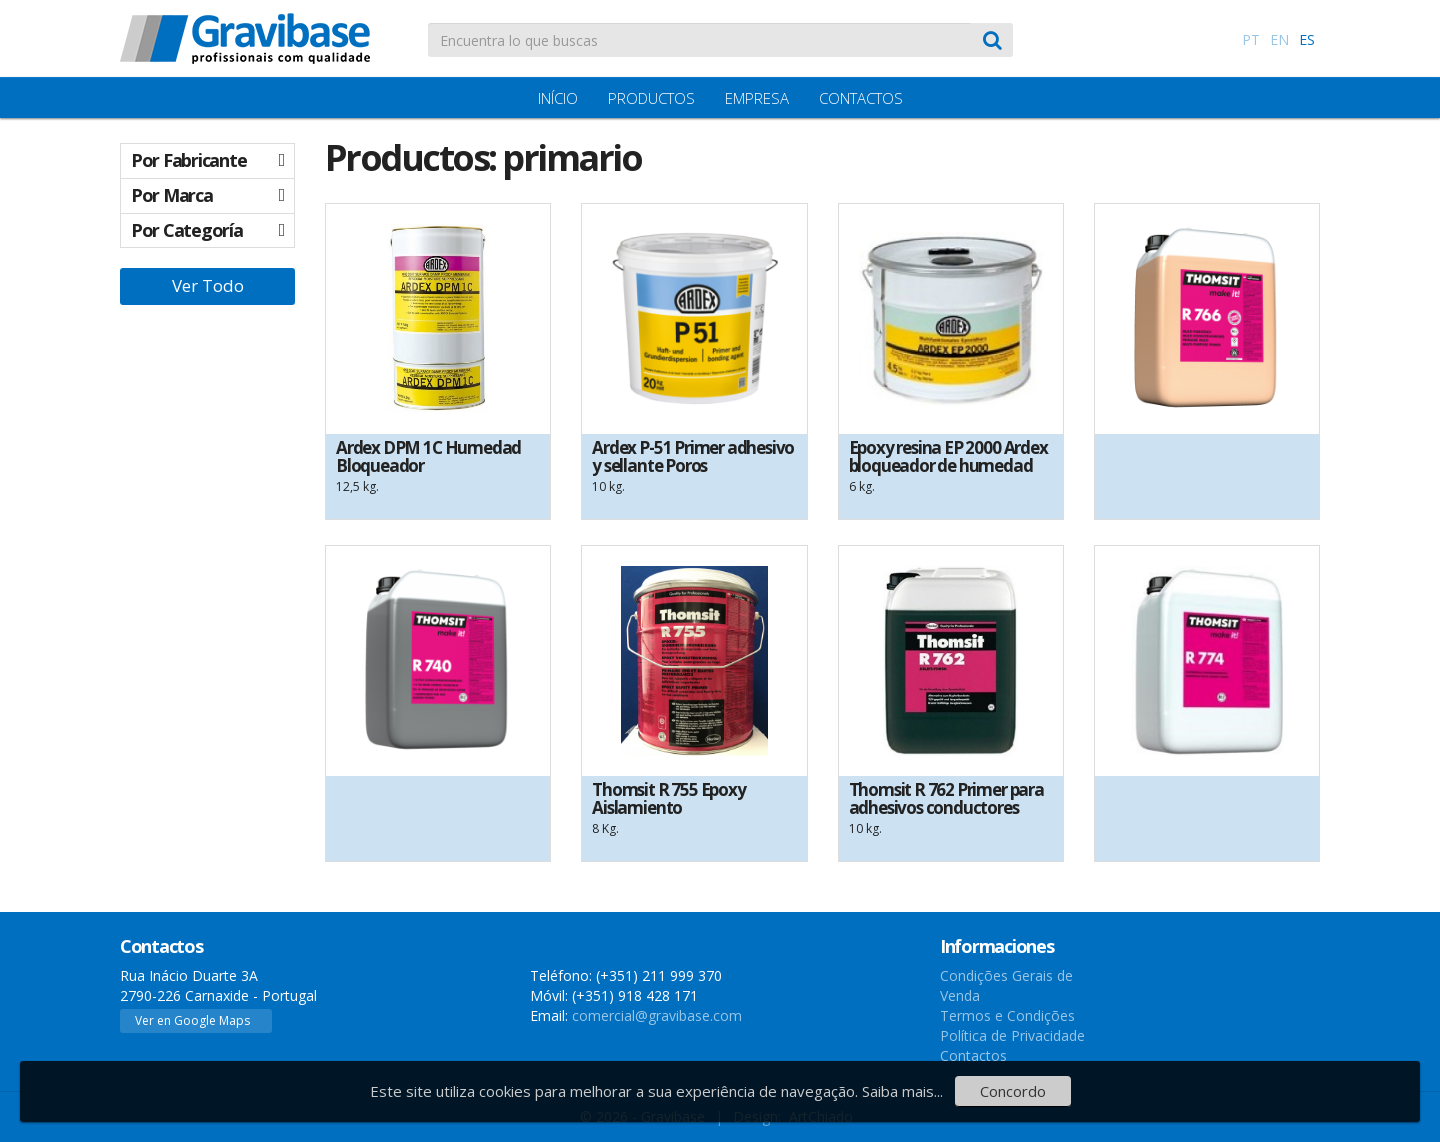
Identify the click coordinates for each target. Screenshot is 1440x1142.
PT (1251, 39)
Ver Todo (208, 285)
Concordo (1013, 1091)
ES (1307, 39)
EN (1279, 39)
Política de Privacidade (1012, 1035)
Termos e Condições (1007, 1015)
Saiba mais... (902, 1091)
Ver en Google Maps (192, 1020)
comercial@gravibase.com (657, 1015)
